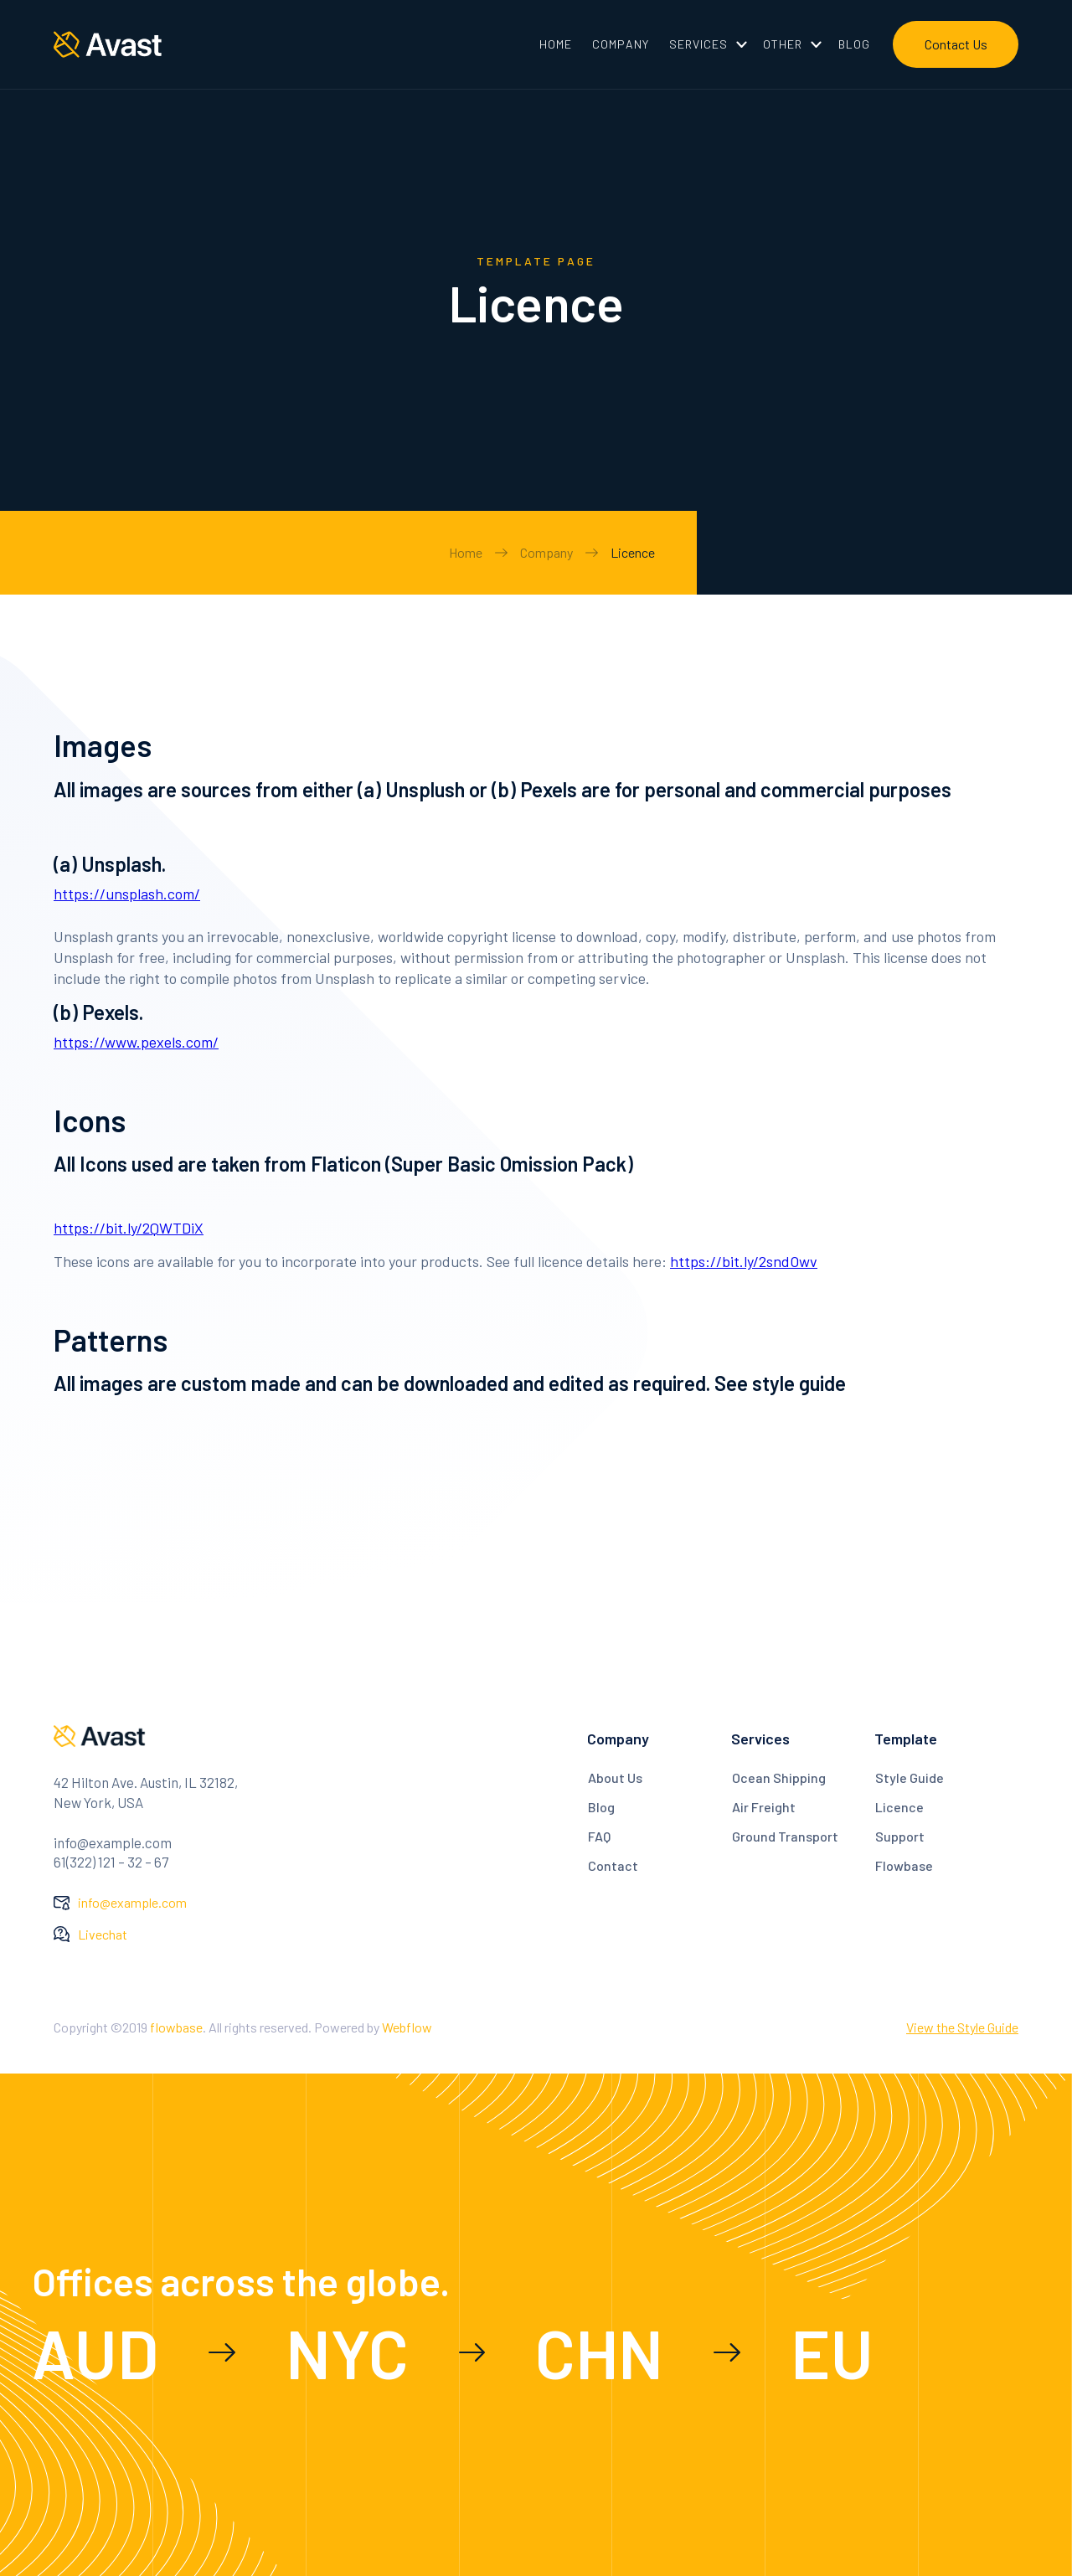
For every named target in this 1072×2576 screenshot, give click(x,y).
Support (900, 1836)
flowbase (176, 2027)
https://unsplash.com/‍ (127, 893)
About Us (615, 1777)
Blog (601, 1807)
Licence (633, 552)
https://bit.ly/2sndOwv (743, 1261)
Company (546, 552)
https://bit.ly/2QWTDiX (129, 1227)
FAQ (599, 1836)
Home (465, 552)
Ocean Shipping (779, 1777)
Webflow (407, 2027)
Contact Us (956, 44)
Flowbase (904, 1865)
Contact (613, 1865)
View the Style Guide (962, 2027)
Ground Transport (785, 1836)
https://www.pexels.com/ (136, 1042)
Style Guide (909, 1777)
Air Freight (764, 1807)
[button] (706, 44)
